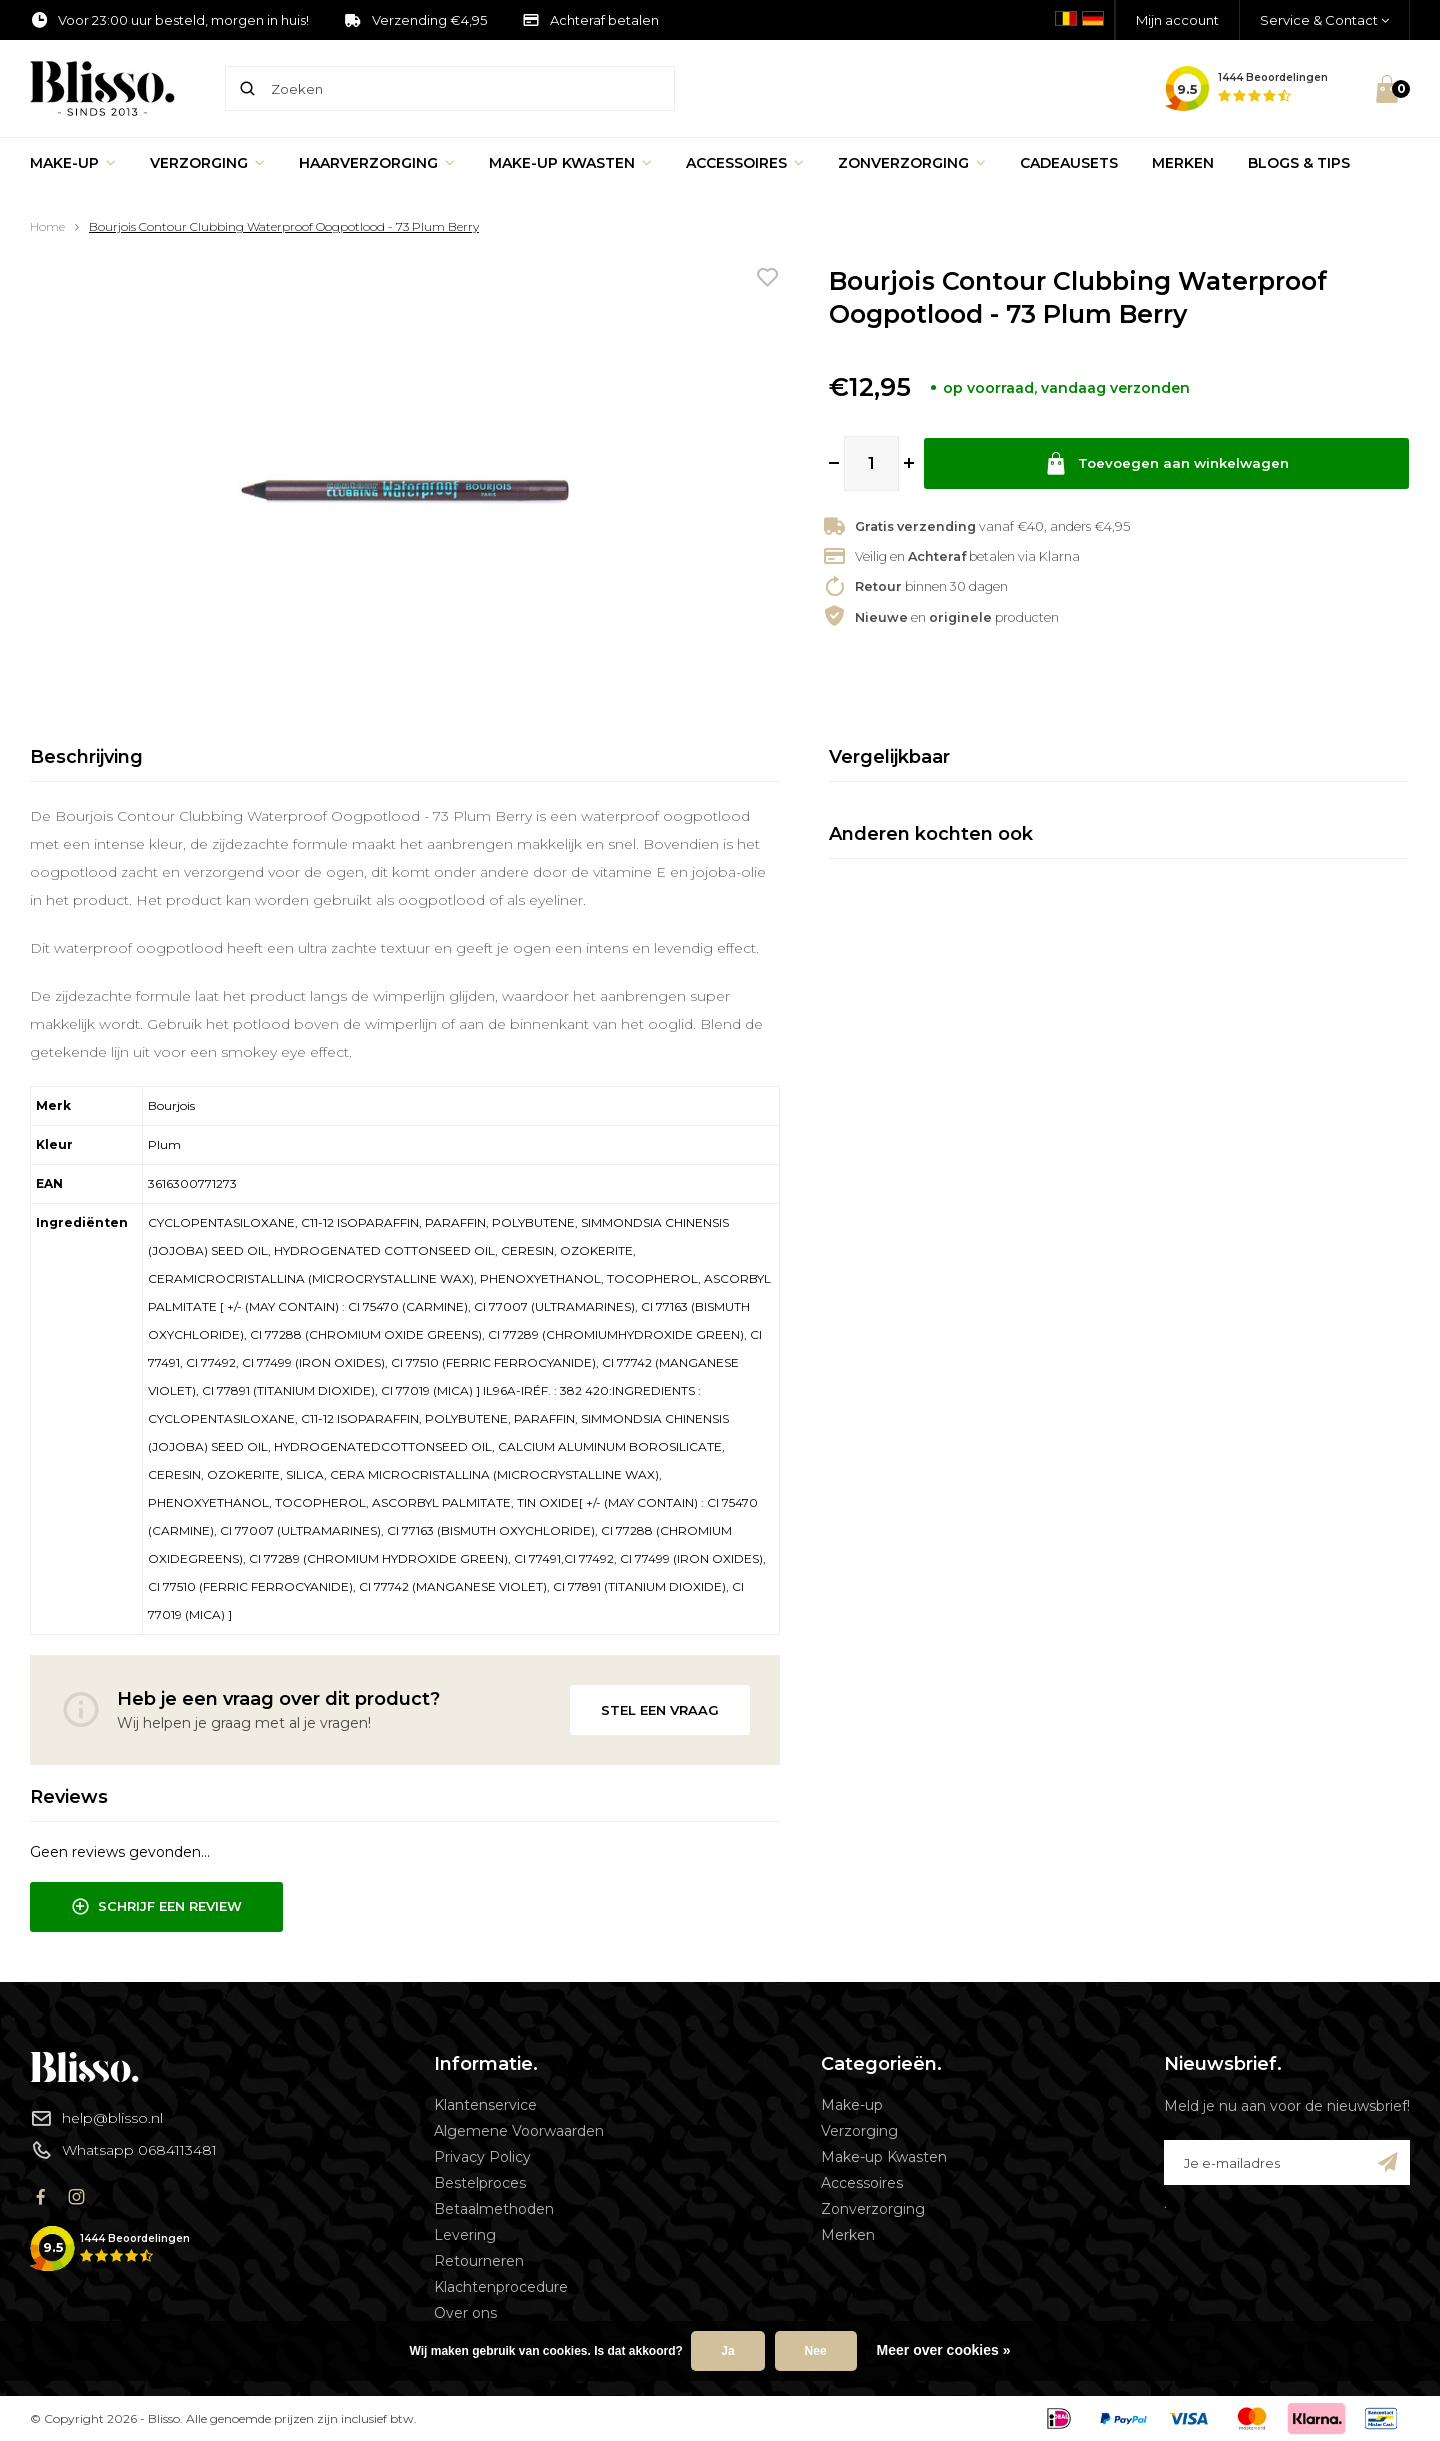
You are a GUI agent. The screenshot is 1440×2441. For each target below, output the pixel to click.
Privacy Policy (482, 2157)
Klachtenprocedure (501, 2287)
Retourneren (479, 2261)
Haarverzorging (377, 163)
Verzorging (207, 163)
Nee (816, 2351)
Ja (727, 2351)
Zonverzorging (912, 163)
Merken (1183, 163)
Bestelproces (480, 2183)
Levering (465, 2235)
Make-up (73, 163)
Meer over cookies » (944, 2350)
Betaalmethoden (494, 2209)
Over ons (465, 2313)
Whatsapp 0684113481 (123, 2150)
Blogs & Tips (1299, 163)
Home (47, 226)
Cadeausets (1069, 163)
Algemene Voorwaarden (519, 2131)
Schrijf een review (156, 1907)
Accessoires (745, 163)
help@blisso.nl (96, 2118)
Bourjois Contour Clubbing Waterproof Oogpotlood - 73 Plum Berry (284, 226)
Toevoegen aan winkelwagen (1167, 463)
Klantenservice (485, 2105)
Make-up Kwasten (570, 163)
